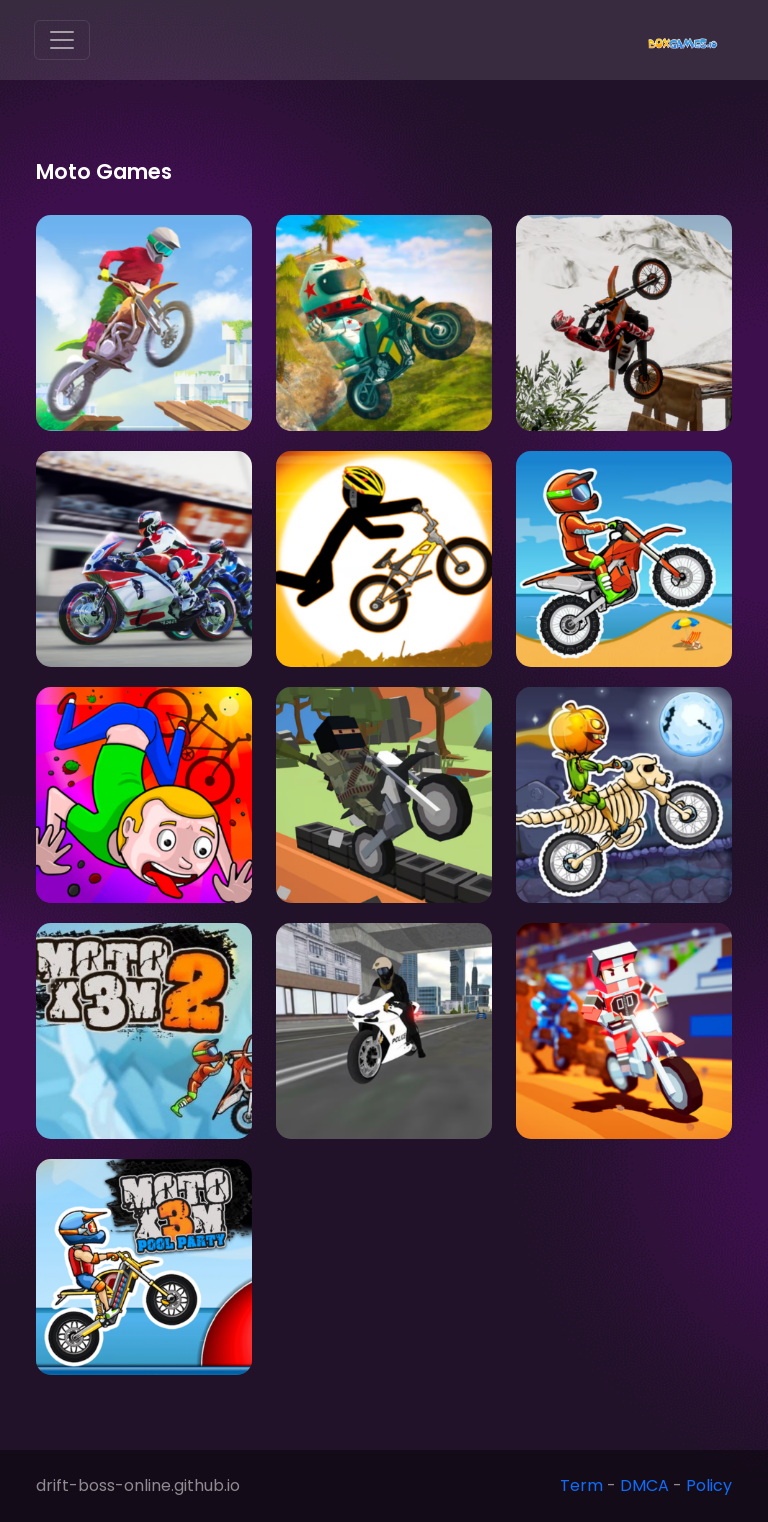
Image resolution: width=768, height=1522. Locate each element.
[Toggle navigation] (62, 40)
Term (581, 1485)
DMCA (644, 1485)
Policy (709, 1485)
